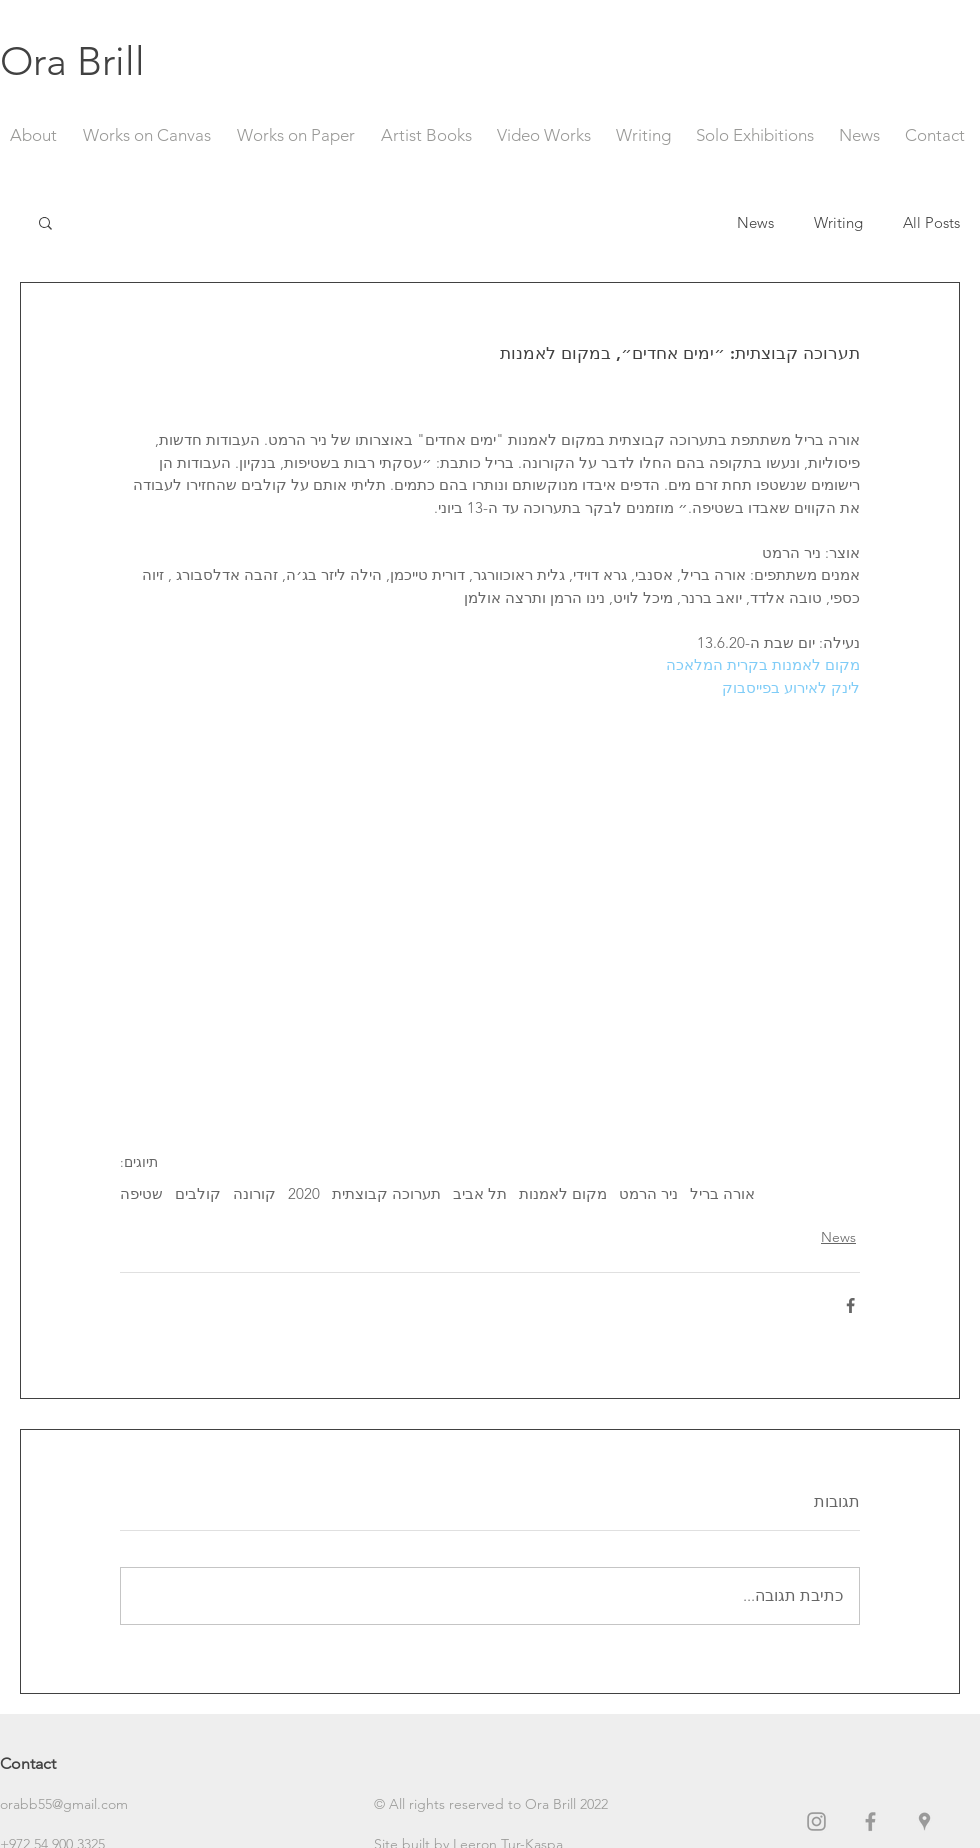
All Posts (931, 222)
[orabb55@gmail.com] (71, 1805)
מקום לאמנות (563, 1194)
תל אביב (480, 1194)
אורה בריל (722, 1194)
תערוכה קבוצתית (386, 1194)
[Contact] (71, 1765)
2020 (304, 1194)
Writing (838, 222)
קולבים (198, 1194)
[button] (45, 222)
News (755, 222)
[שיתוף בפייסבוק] (850, 1305)
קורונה (254, 1194)
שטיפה (141, 1194)
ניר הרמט (648, 1194)
